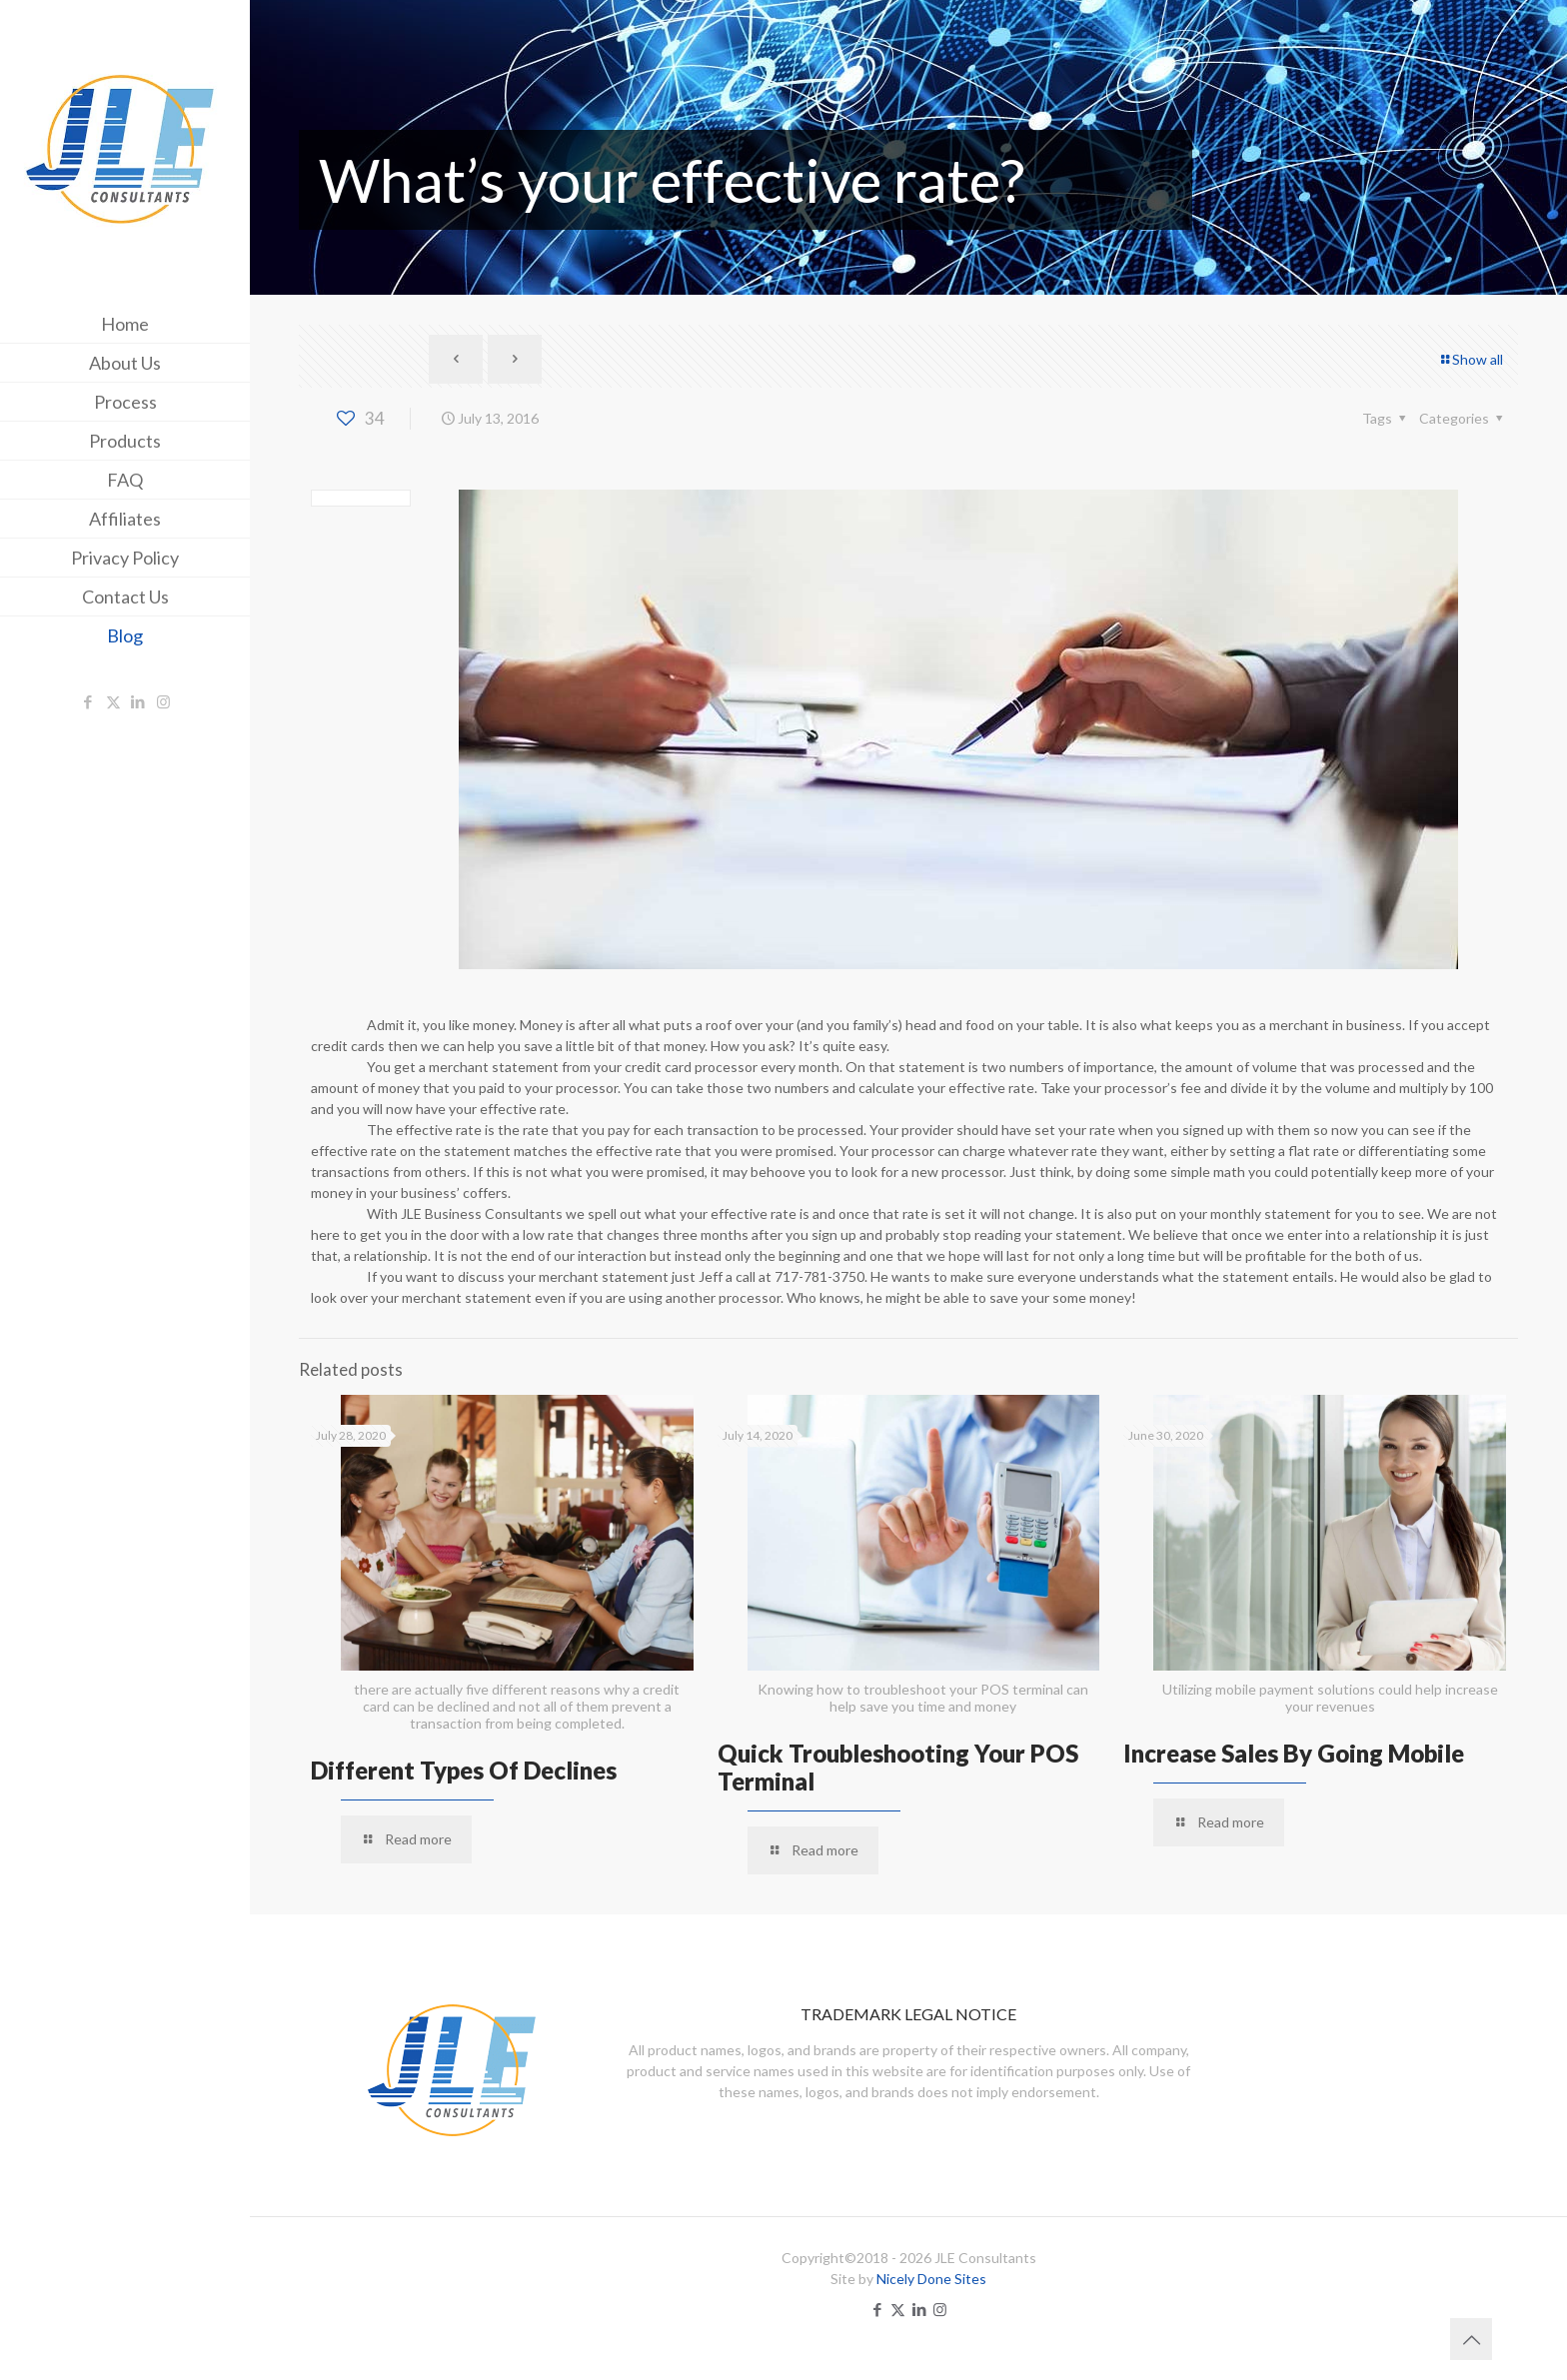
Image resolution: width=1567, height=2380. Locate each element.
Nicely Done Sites (931, 2278)
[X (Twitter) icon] (113, 701)
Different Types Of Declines (464, 1770)
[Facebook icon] (88, 701)
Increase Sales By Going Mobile (1293, 1753)
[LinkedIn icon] (138, 701)
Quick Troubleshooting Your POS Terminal (898, 1767)
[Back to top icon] (1471, 2339)
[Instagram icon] (163, 701)
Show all (1470, 359)
